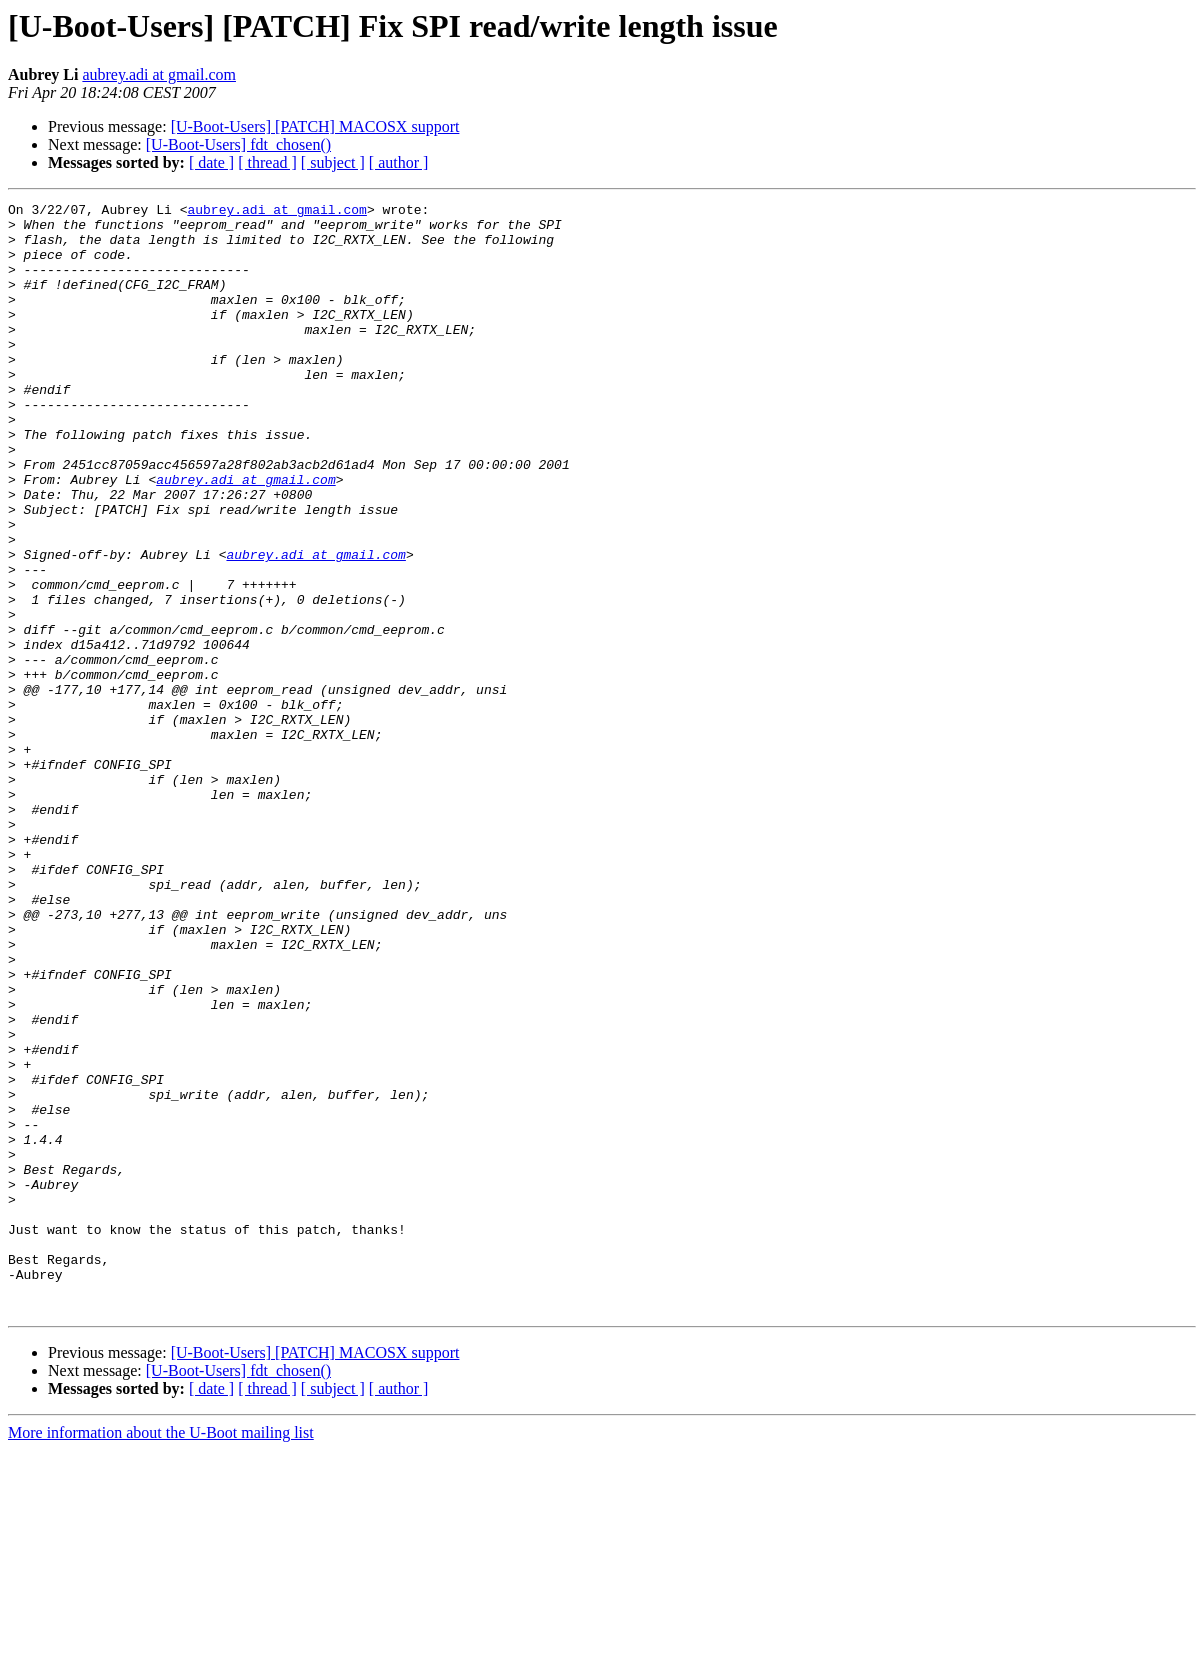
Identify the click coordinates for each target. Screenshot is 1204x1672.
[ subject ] (333, 162)
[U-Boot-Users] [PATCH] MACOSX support (315, 126)
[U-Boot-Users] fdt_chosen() (238, 144)
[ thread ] (267, 162)
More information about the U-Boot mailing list (161, 1654)
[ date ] (211, 162)
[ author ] (399, 162)
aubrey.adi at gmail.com (159, 74)
